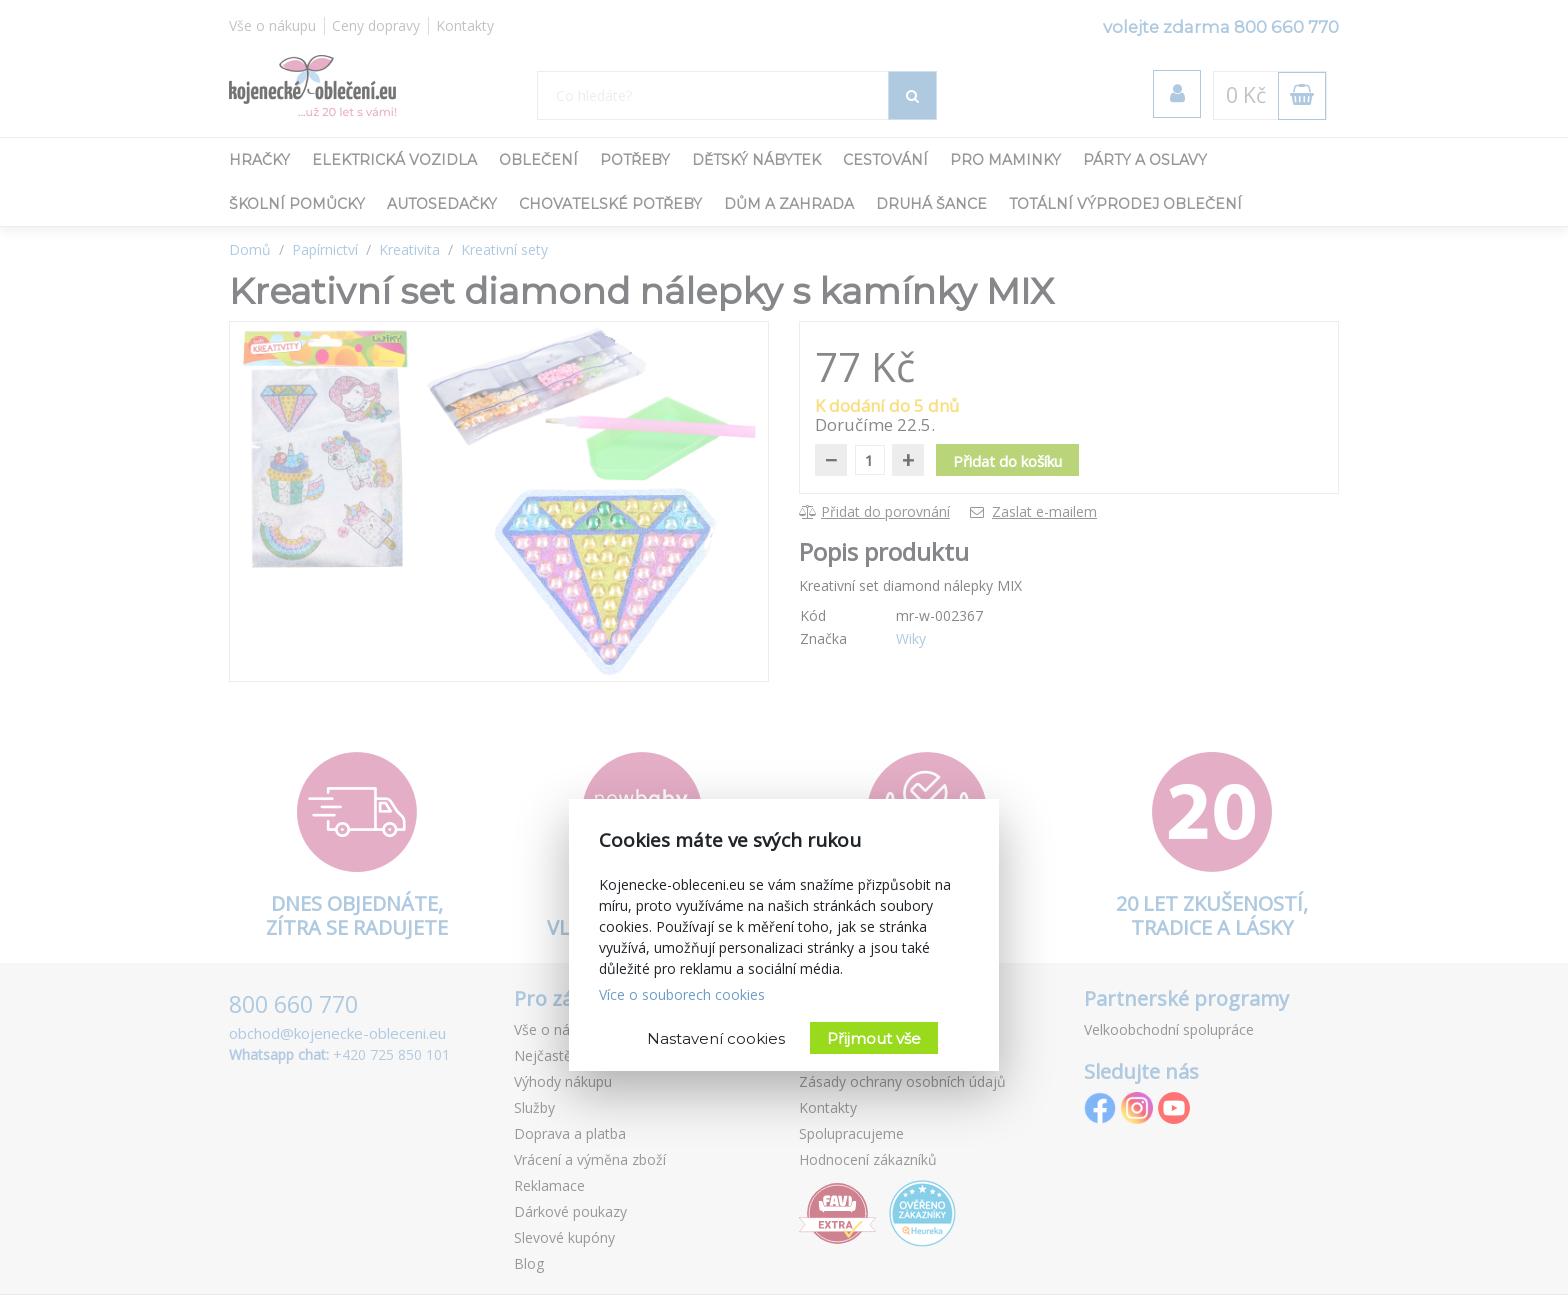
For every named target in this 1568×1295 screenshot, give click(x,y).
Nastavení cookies (716, 1038)
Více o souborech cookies (682, 994)
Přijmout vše (874, 1038)
